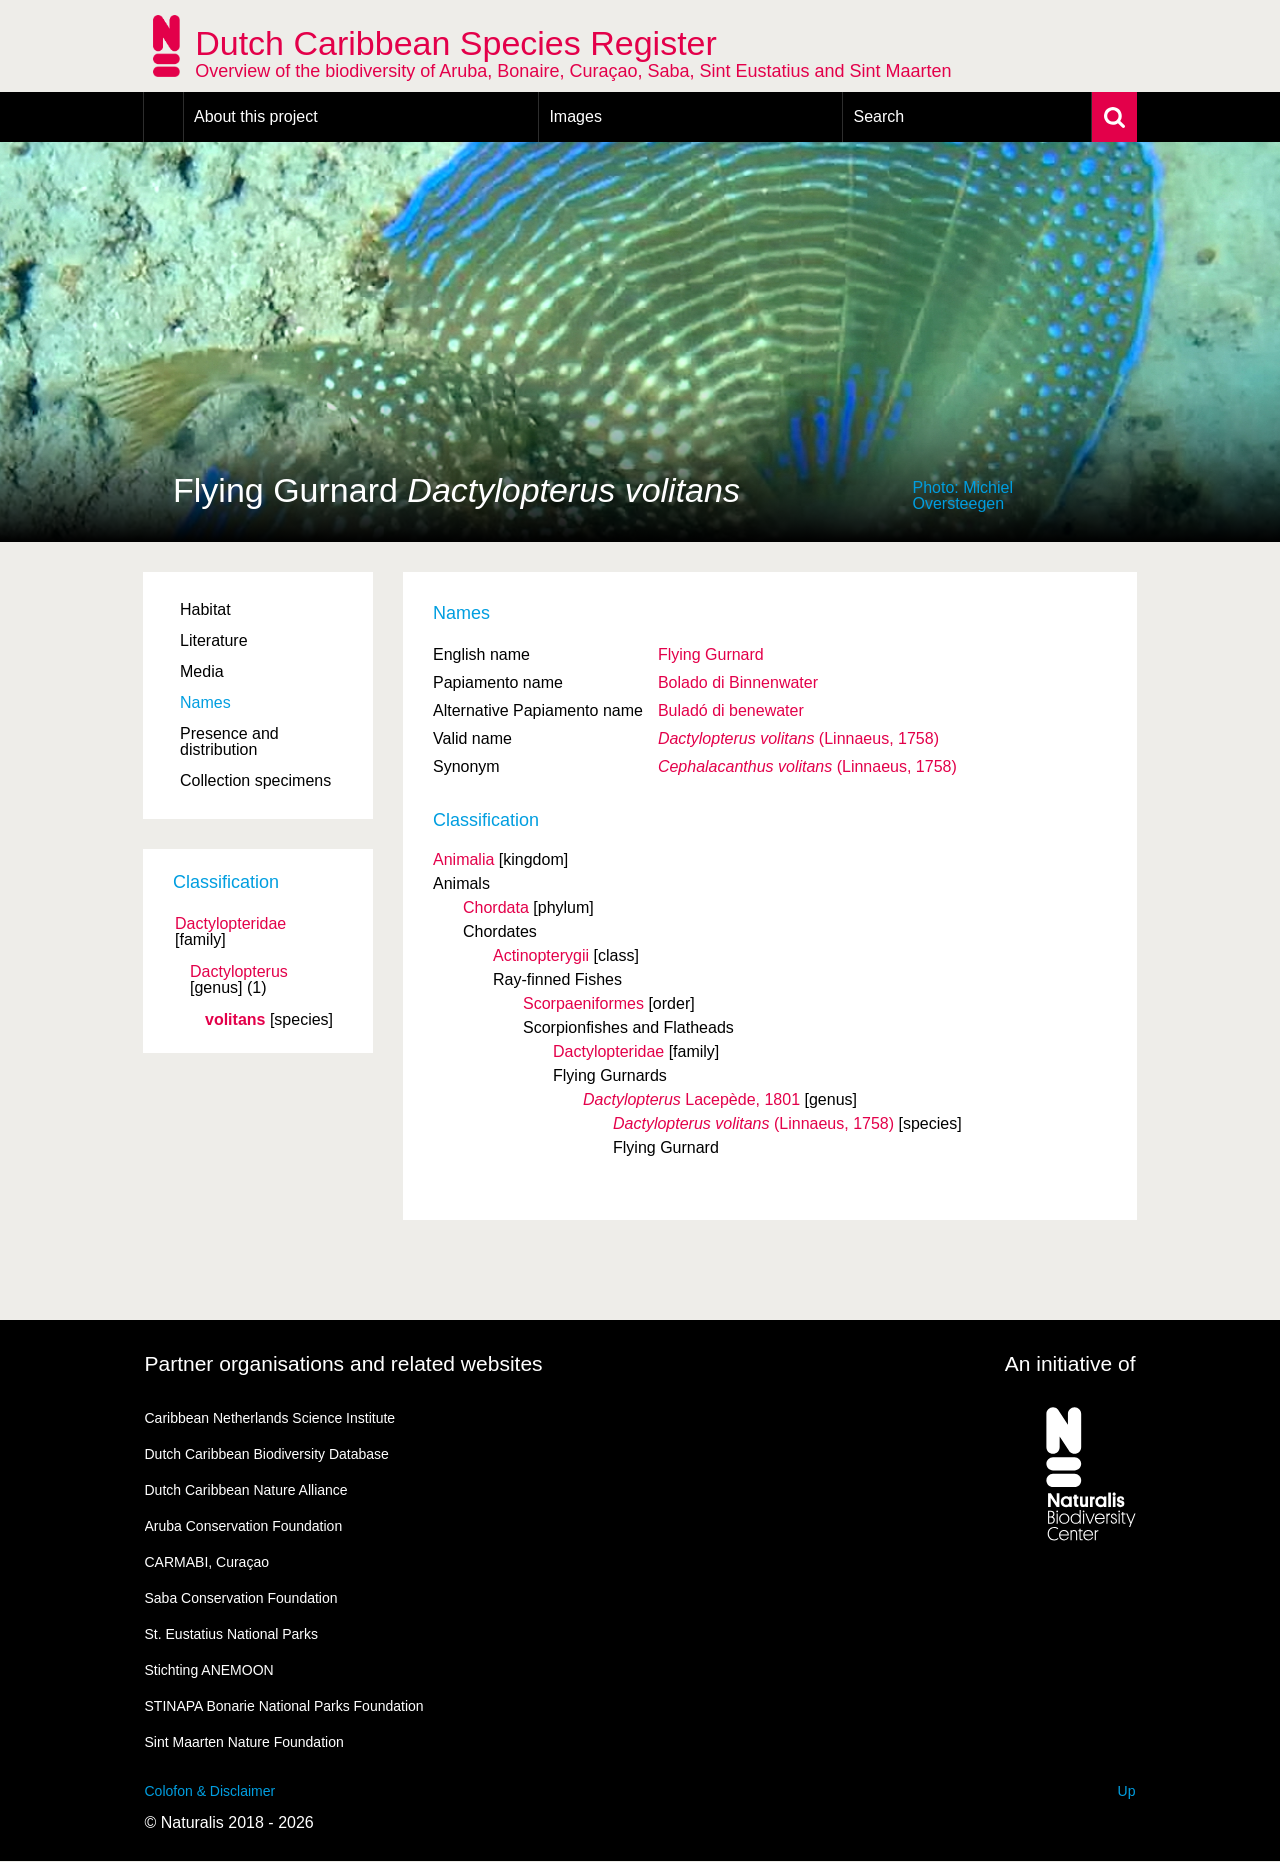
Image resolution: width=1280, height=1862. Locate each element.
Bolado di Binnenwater (738, 682)
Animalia (463, 859)
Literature (214, 640)
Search (878, 116)
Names (205, 702)
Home (163, 117)
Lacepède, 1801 (691, 1099)
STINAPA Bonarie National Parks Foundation (284, 1706)
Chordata (496, 907)
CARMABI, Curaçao (207, 1562)
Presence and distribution (229, 741)
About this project (256, 116)
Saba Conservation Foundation (241, 1598)
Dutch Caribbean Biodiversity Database (267, 1454)
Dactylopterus (239, 972)
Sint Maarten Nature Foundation (244, 1742)
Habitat (205, 609)
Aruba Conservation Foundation (244, 1526)
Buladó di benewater (731, 710)
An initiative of (1070, 1363)
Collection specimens (255, 780)
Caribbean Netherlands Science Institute (270, 1418)
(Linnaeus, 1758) (798, 738)
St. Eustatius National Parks (232, 1634)
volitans (235, 1020)
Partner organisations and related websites (344, 1363)
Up (1127, 1791)
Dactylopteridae (230, 924)
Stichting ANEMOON (209, 1670)
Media (202, 671)
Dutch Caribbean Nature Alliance (246, 1490)
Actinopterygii (541, 955)
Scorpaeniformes (583, 1003)
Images (575, 116)
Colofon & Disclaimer (210, 1791)
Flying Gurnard (711, 654)
